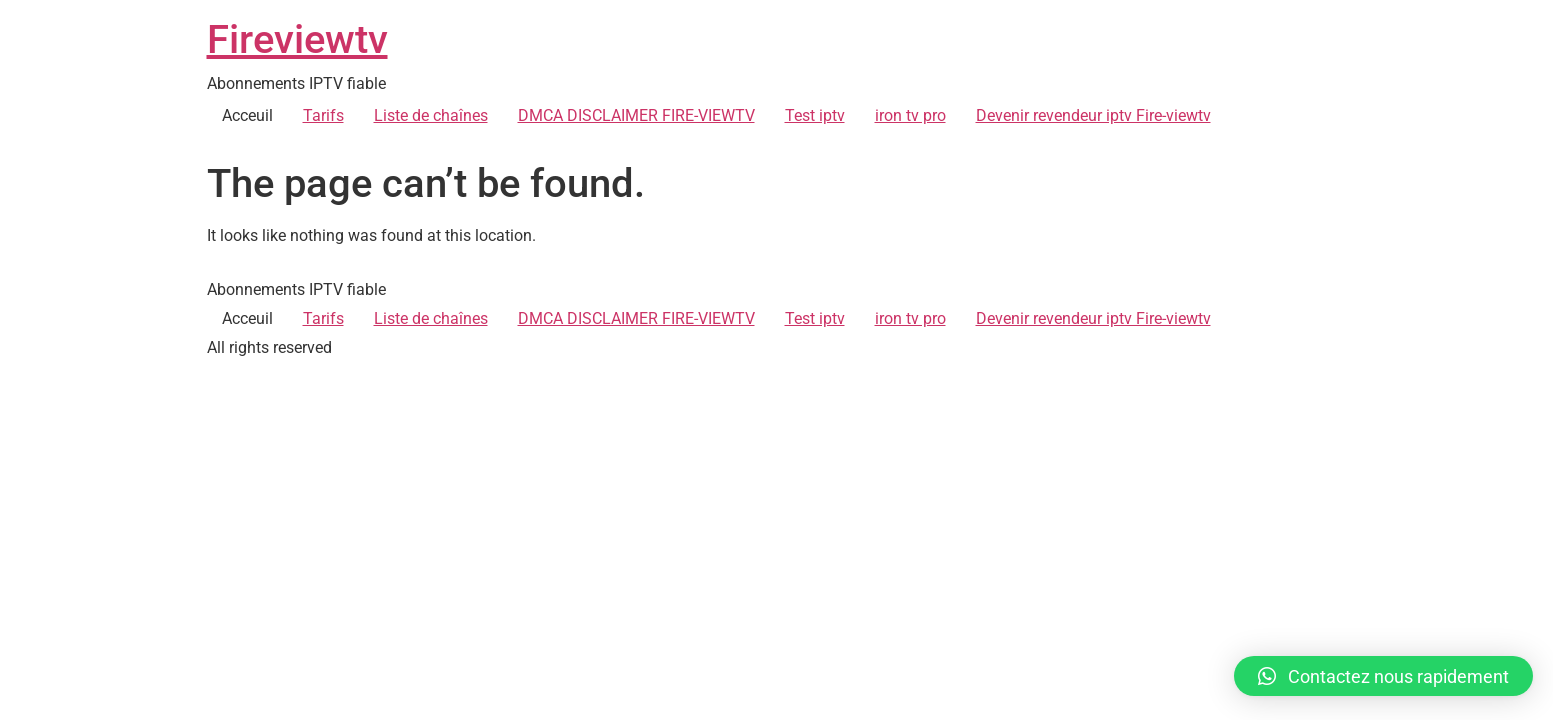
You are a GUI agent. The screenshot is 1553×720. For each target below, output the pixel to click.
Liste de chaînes (431, 115)
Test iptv (815, 115)
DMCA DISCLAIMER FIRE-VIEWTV (636, 115)
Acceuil (247, 115)
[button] (1383, 676)
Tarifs (323, 115)
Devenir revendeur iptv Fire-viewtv (1093, 115)
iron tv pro (910, 115)
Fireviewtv (297, 39)
